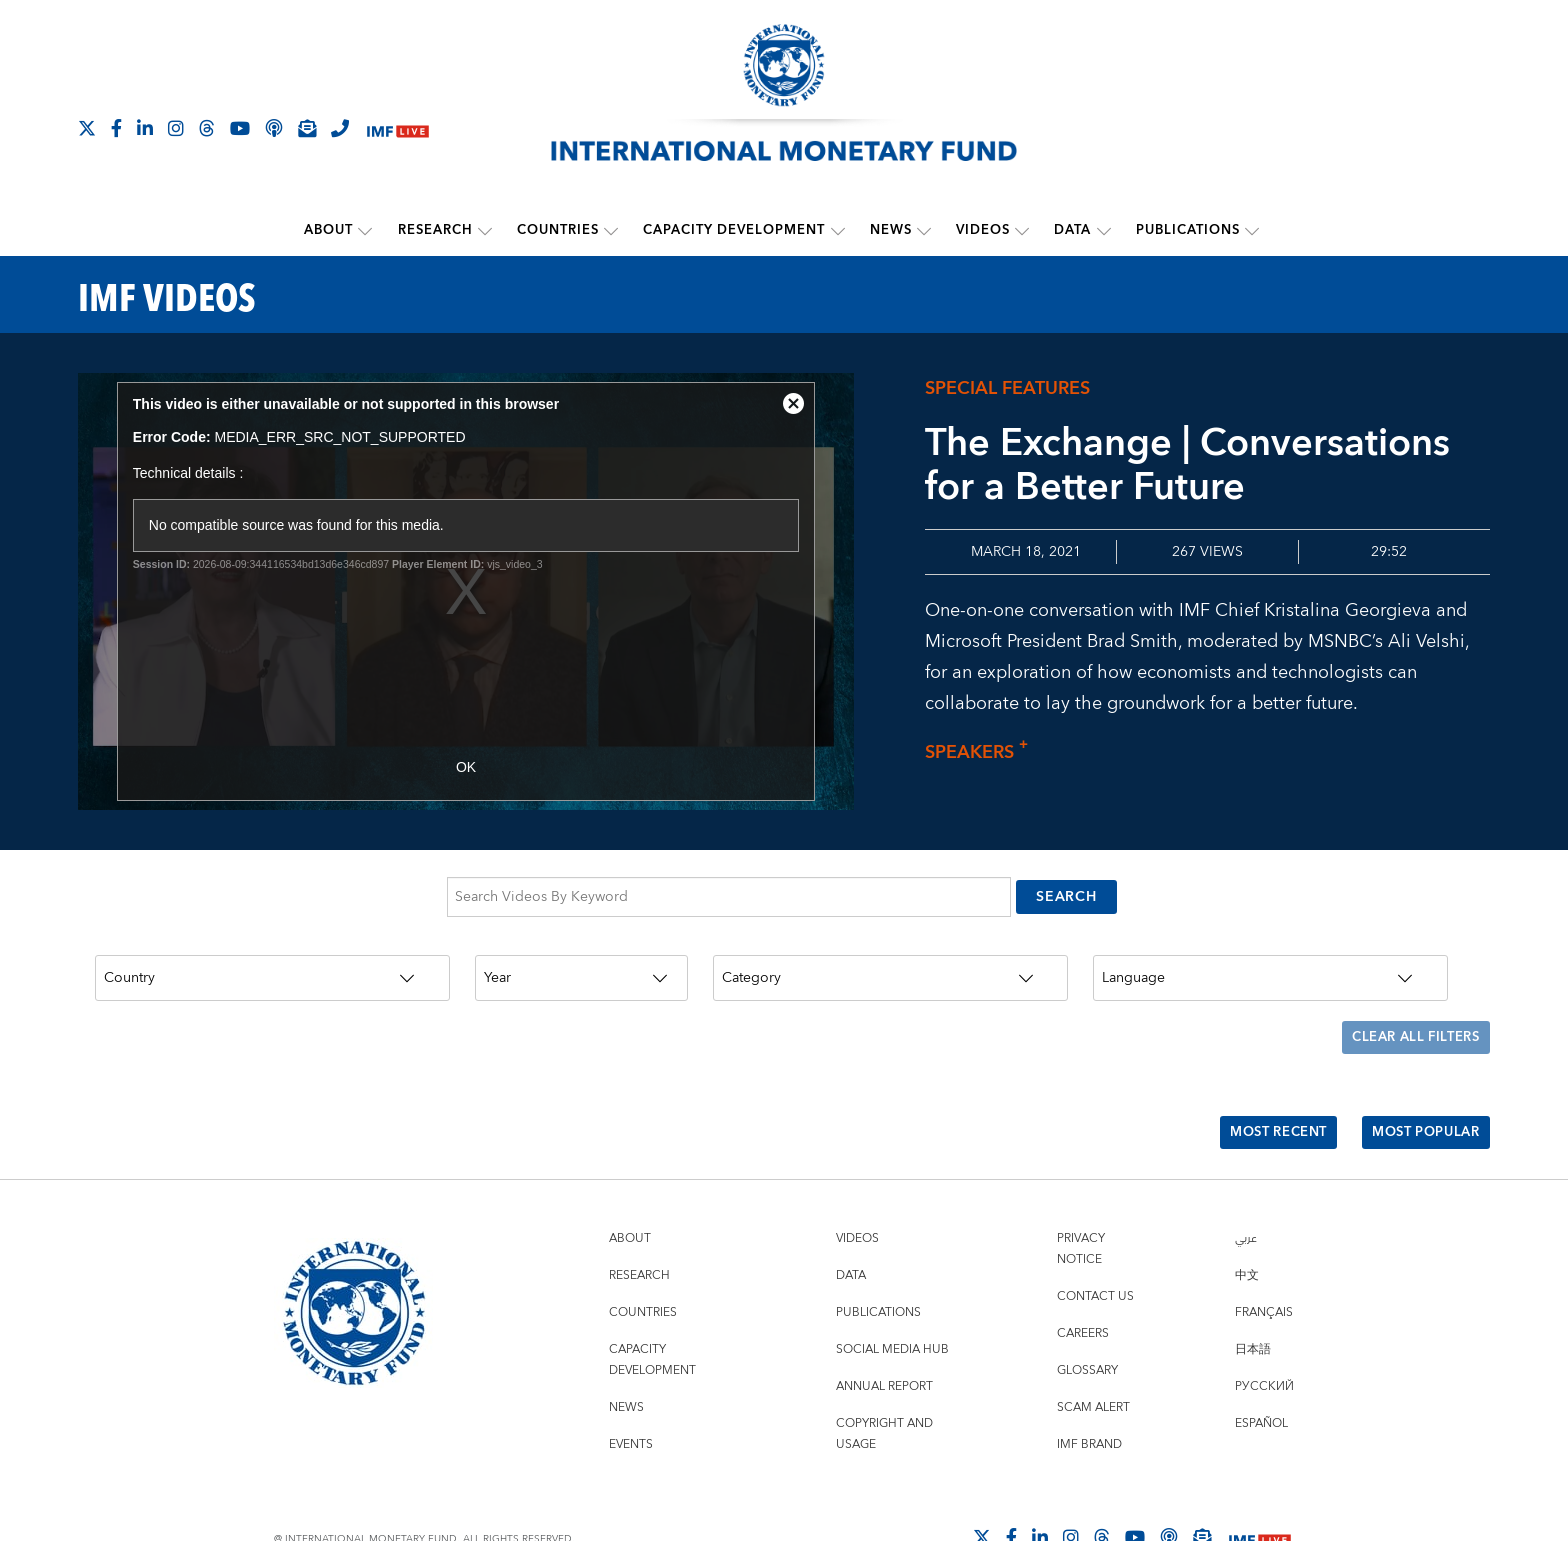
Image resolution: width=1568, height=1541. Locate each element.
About (330, 230)
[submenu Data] (1103, 230)
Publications (1187, 230)
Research (436, 230)
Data (1072, 230)
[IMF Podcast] (274, 128)
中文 (1247, 1222)
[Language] (1270, 962)
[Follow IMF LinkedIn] (145, 128)
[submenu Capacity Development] (838, 230)
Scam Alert (1093, 1354)
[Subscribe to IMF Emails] (307, 128)
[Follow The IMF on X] (87, 128)
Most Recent (1260, 1088)
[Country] (272, 962)
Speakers (982, 751)
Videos (983, 230)
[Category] (890, 962)
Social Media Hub (892, 1296)
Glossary (1087, 1317)
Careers (1083, 1280)
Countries (559, 230)
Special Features (1007, 386)
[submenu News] (924, 230)
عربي (1246, 1185)
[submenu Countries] (612, 230)
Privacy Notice (1081, 1196)
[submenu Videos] (1022, 230)
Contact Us (1095, 1243)
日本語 (1253, 1296)
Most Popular (1419, 1088)
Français (1264, 1259)
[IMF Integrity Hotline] (340, 128)
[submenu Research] (486, 230)
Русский (1264, 1333)
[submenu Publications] (1251, 230)
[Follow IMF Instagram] (176, 128)
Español (1261, 1370)
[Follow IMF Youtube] (240, 128)
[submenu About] (367, 230)
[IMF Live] (398, 129)
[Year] (582, 962)
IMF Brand (1089, 1391)
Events (631, 1391)
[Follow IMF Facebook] (116, 128)
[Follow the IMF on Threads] (207, 128)
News (891, 230)
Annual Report (884, 1333)
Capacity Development (735, 230)
